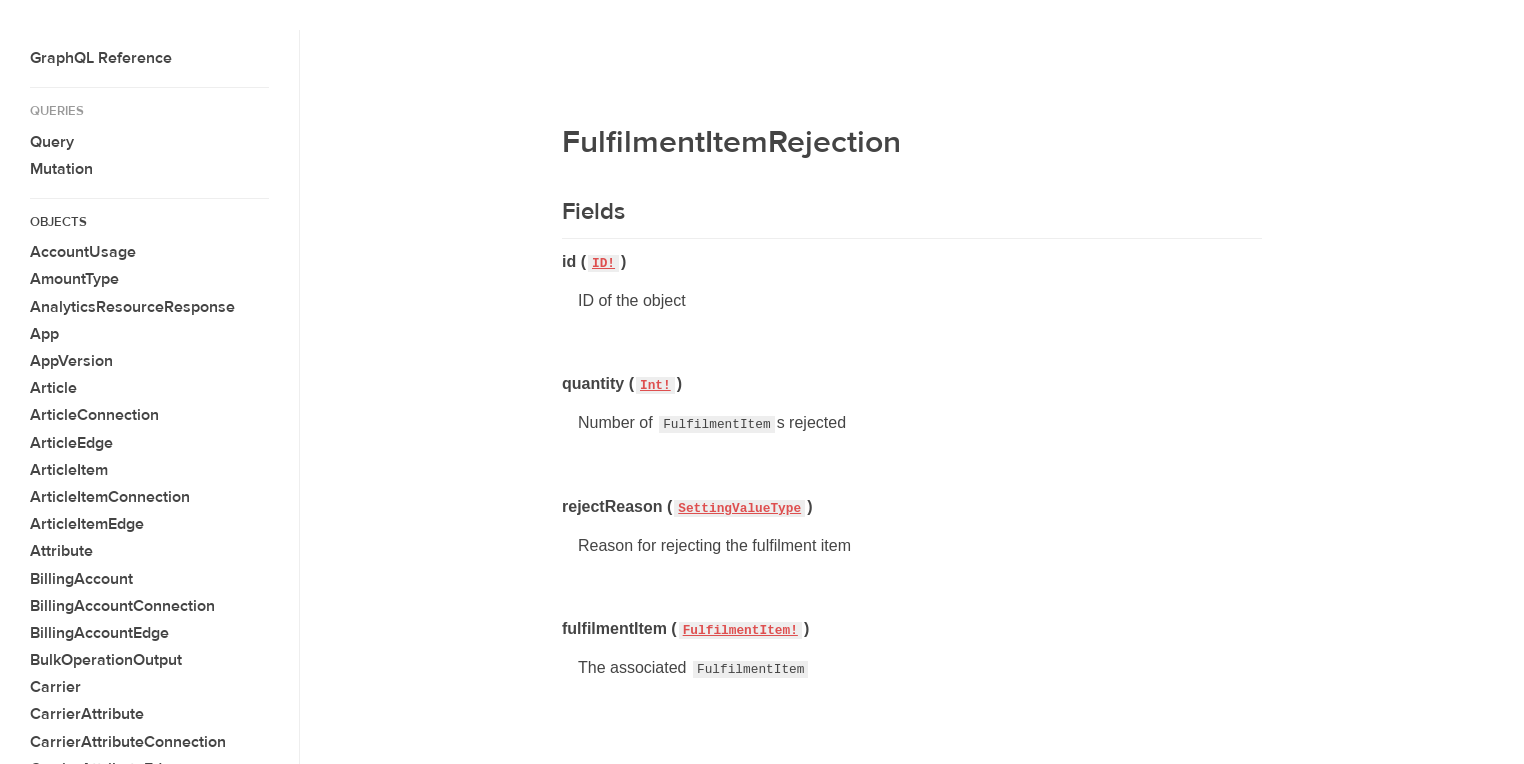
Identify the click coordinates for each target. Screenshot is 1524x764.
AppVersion (71, 361)
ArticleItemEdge (87, 524)
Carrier (55, 687)
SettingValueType (739, 508)
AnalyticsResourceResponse (132, 307)
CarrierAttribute (87, 714)
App (44, 334)
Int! (655, 385)
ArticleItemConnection (110, 497)
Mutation (61, 169)
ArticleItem (69, 470)
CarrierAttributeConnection (128, 742)
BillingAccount (81, 579)
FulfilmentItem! (740, 630)
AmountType (74, 279)
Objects (58, 222)
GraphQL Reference (101, 58)
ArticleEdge (71, 443)
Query (52, 142)
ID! (603, 263)
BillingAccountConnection (122, 606)
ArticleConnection (94, 415)
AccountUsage (83, 252)
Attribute (61, 551)
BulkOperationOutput (106, 660)
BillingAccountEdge (99, 633)
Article (53, 388)
